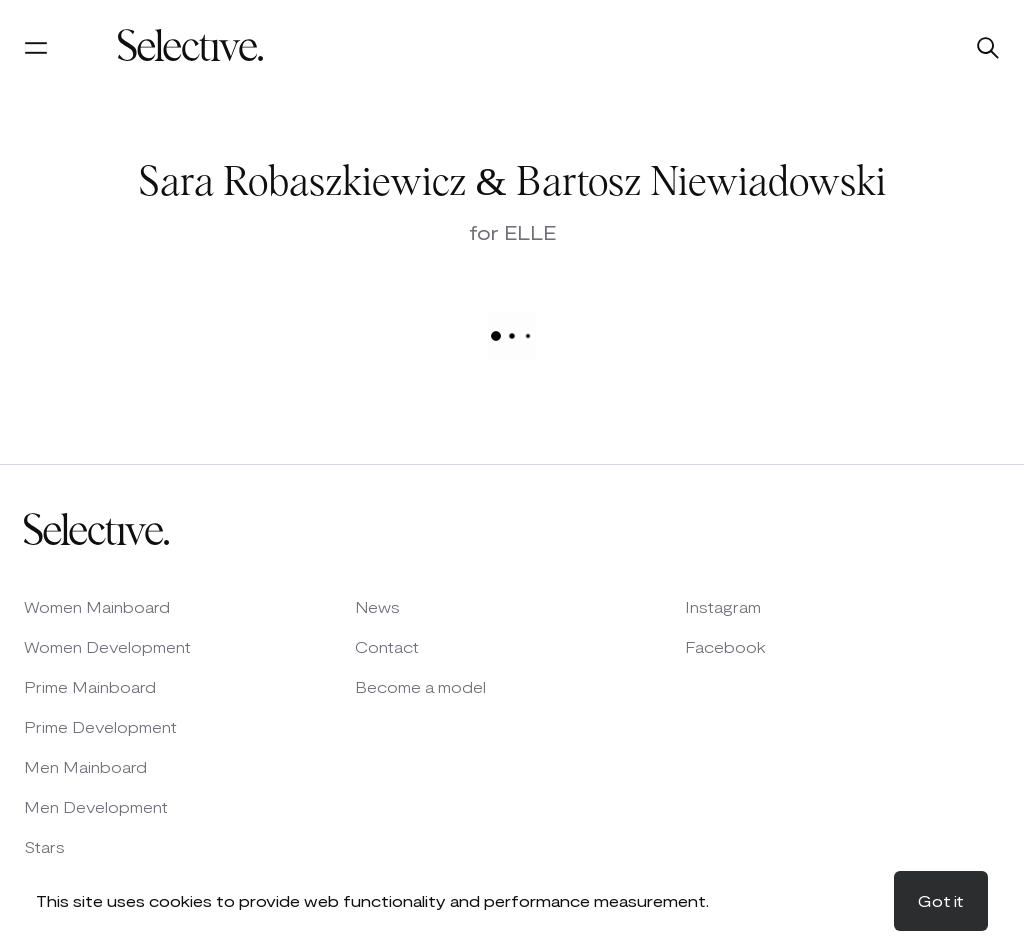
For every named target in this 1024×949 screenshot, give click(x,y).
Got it (941, 900)
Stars (44, 846)
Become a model (420, 686)
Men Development (96, 806)
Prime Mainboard (90, 686)
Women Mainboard (97, 606)
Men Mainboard (85, 766)
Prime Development (100, 726)
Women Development (107, 646)
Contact (387, 646)
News (377, 606)
